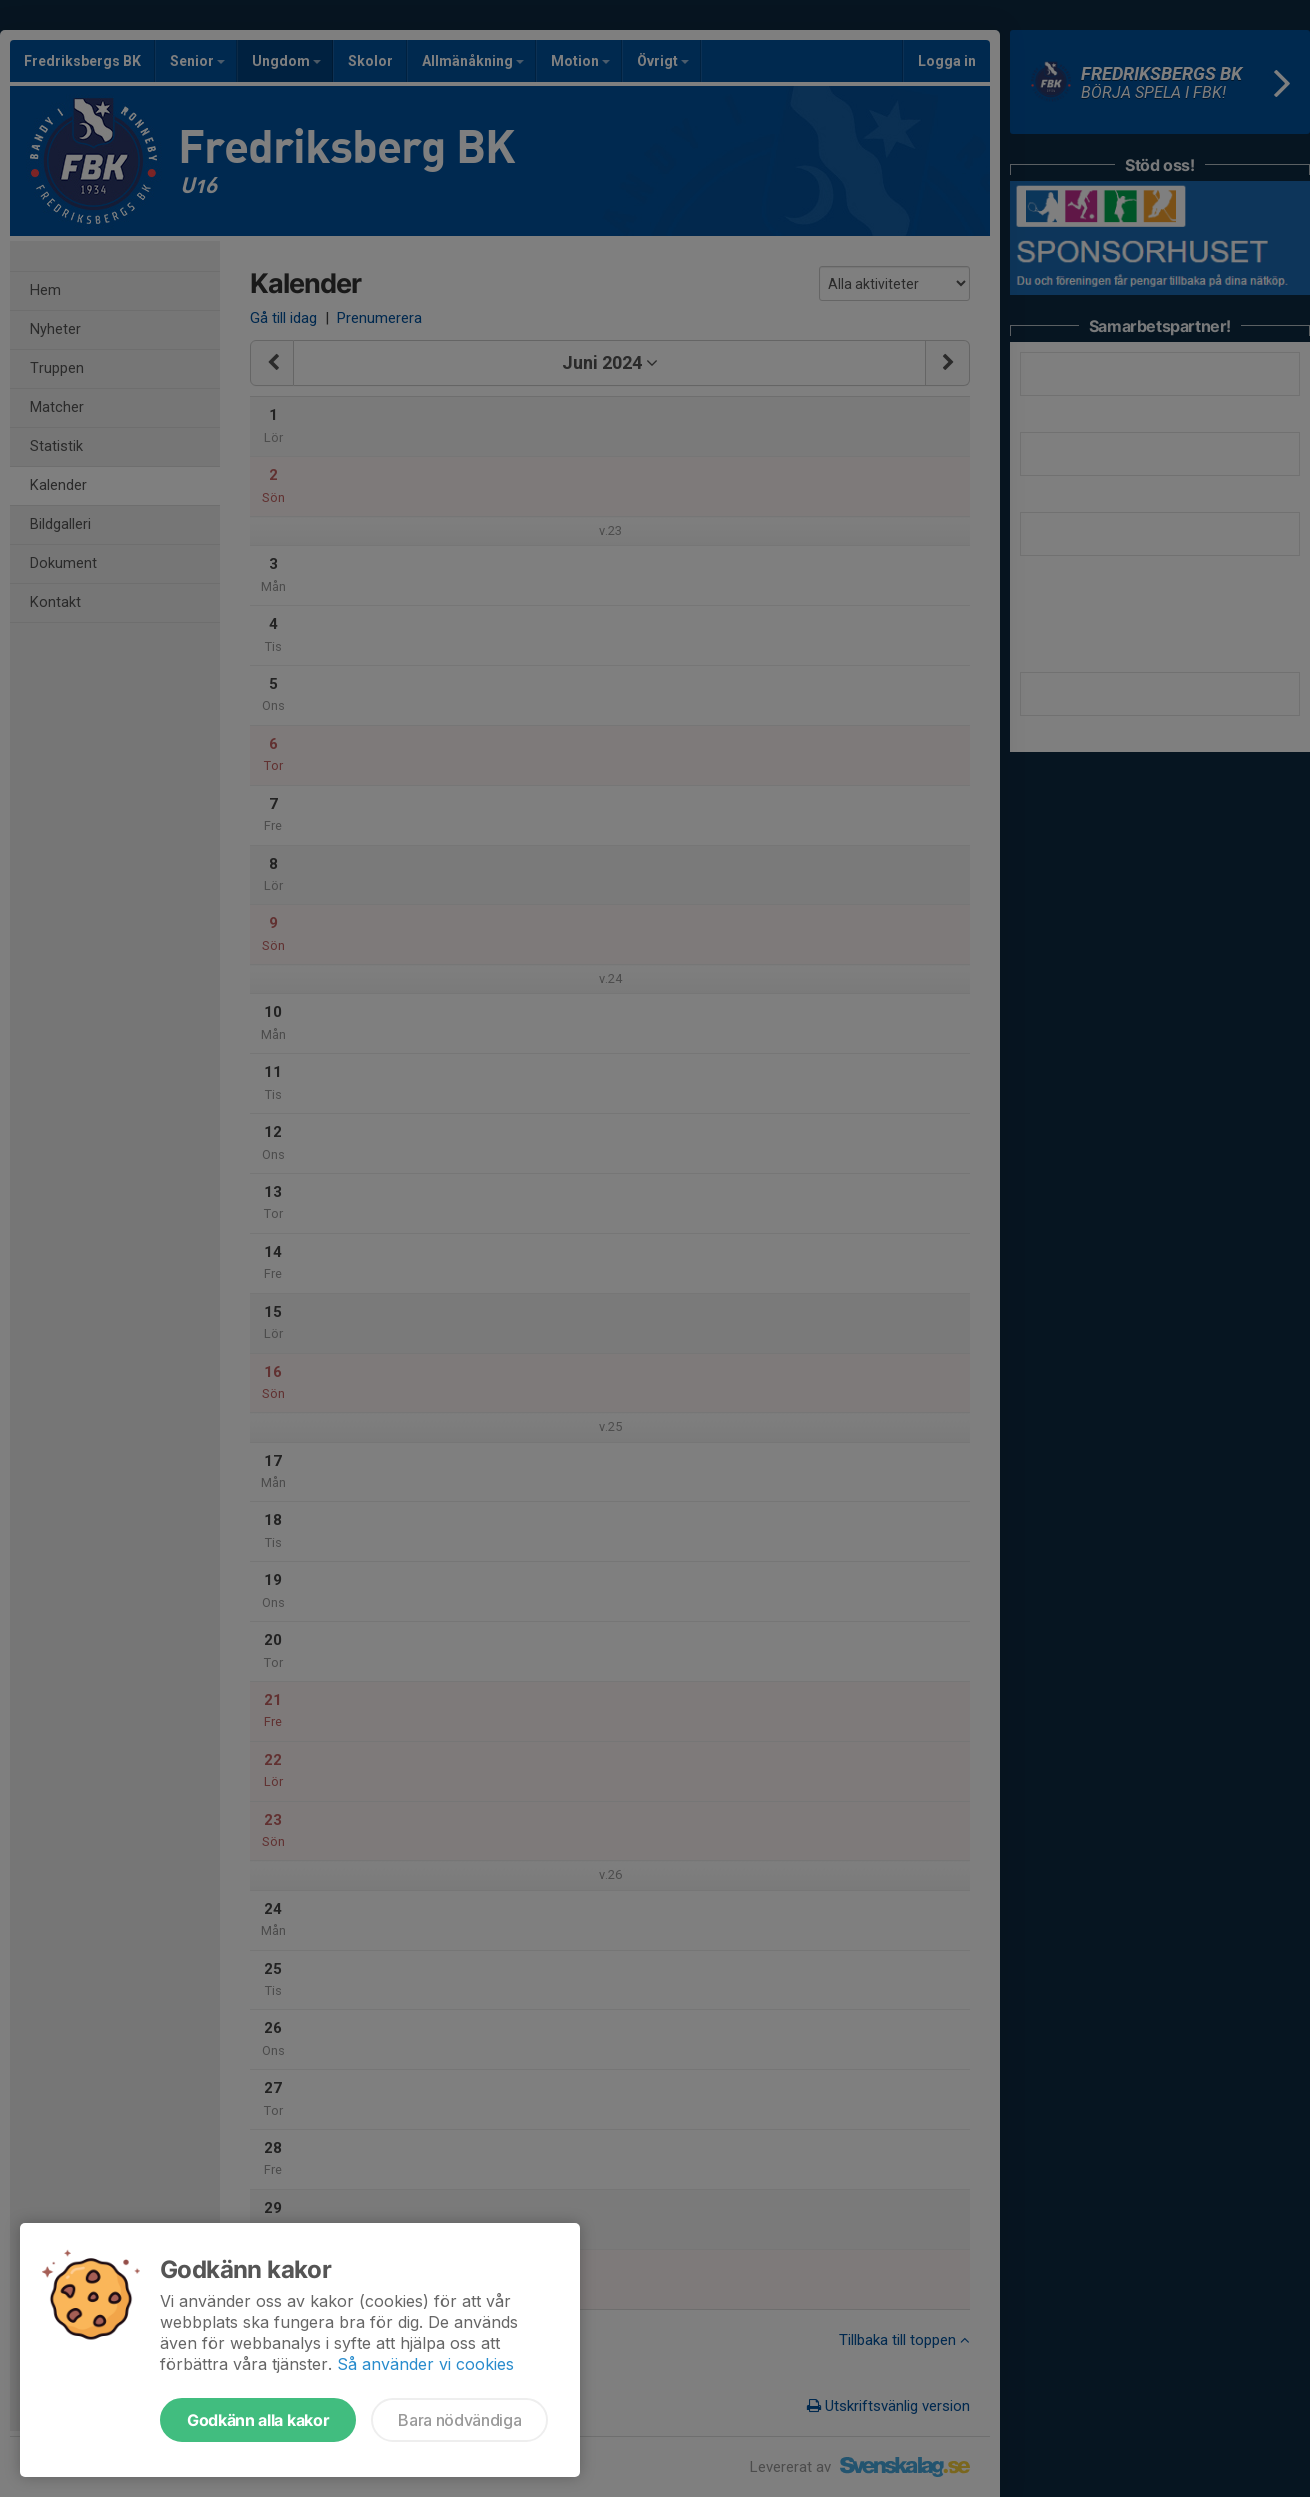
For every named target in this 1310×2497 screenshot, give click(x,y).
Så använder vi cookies (425, 2364)
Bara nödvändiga (459, 2420)
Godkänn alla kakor (258, 2420)
